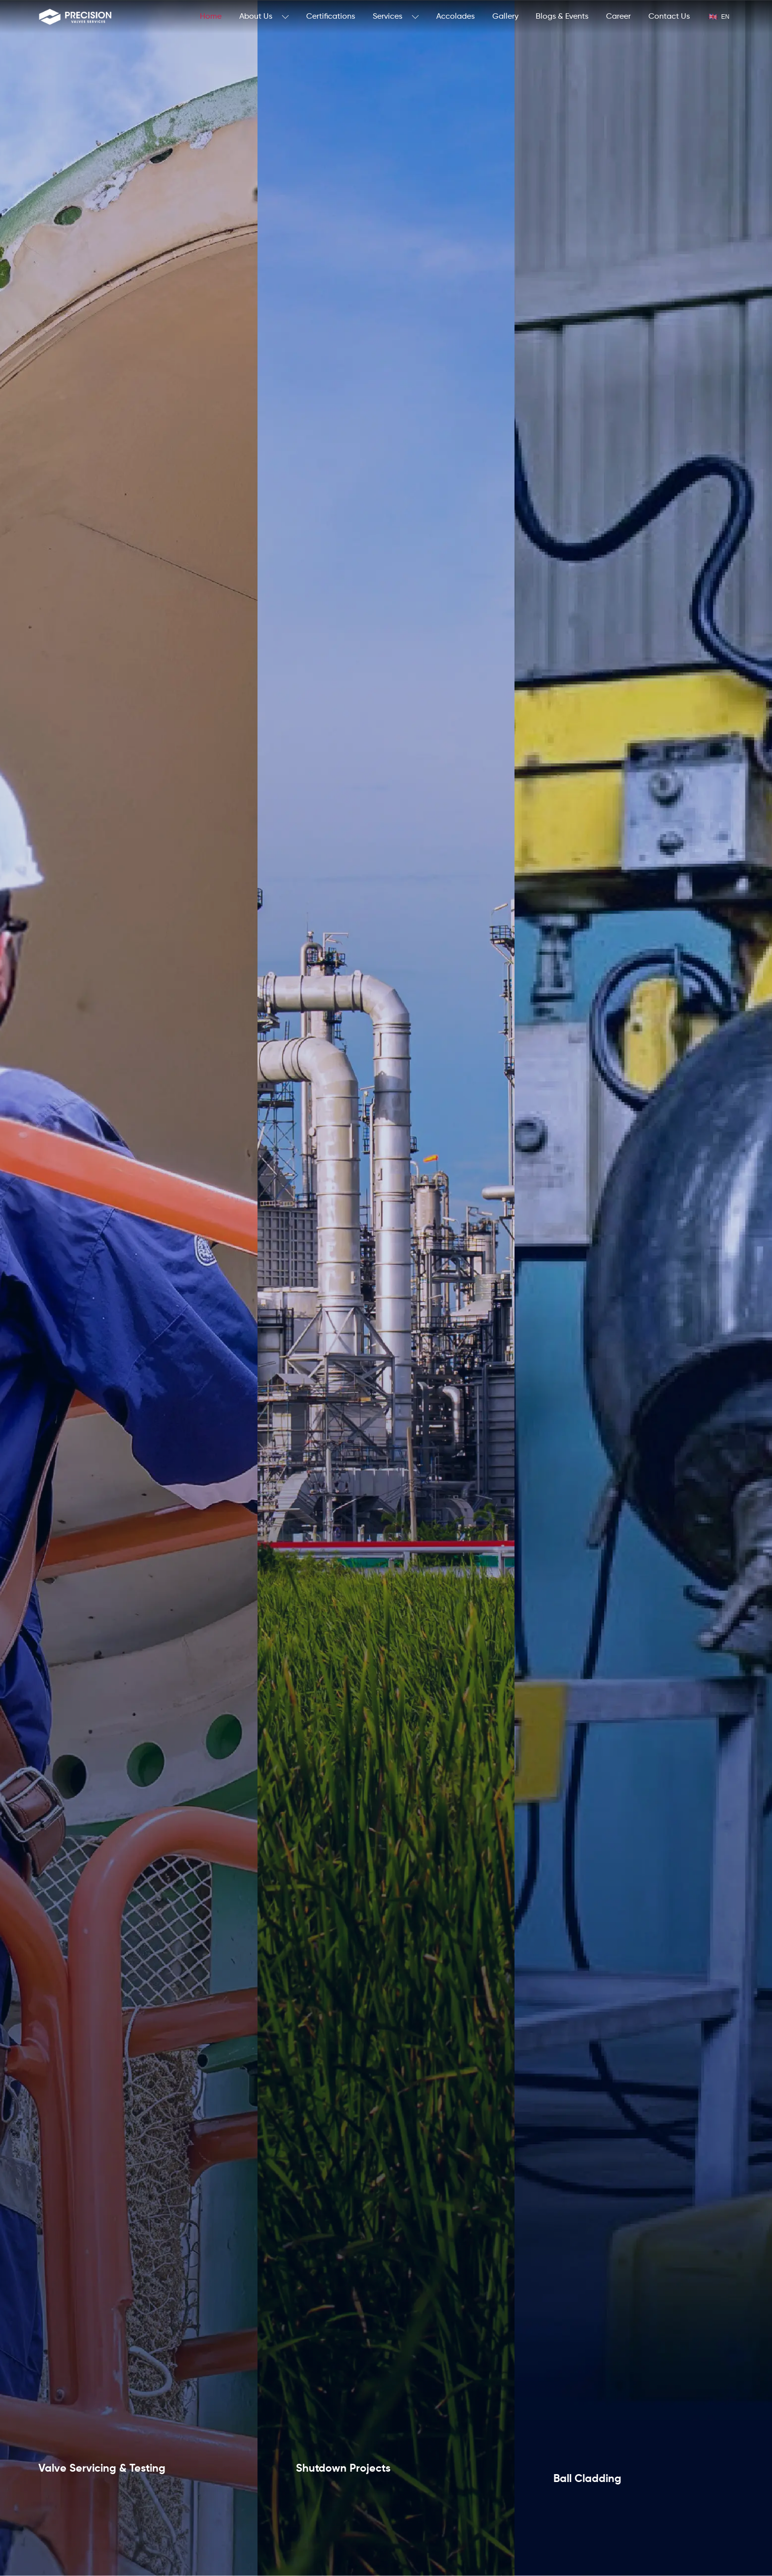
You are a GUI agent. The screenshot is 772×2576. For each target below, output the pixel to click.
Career (618, 17)
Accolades (455, 17)
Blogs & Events (562, 17)
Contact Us (669, 17)
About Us (264, 17)
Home (211, 17)
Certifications (330, 17)
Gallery (505, 17)
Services (396, 17)
